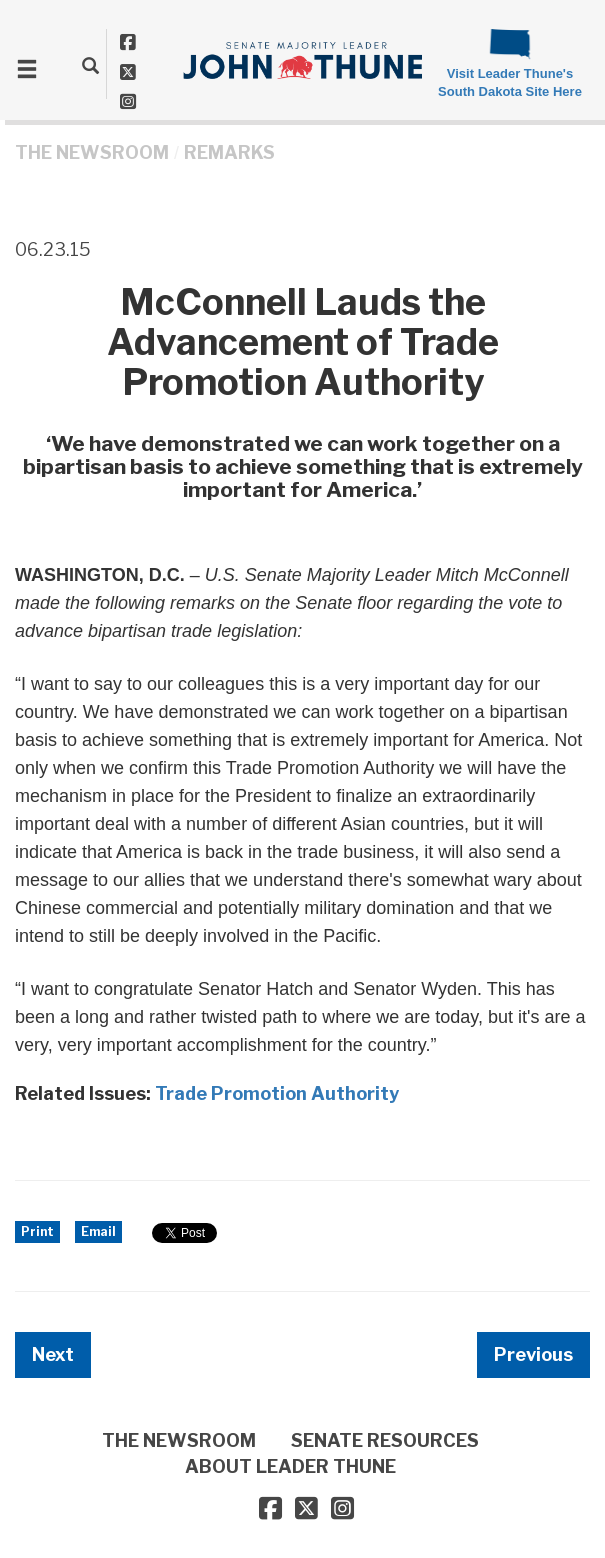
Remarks (229, 152)
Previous (533, 1354)
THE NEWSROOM (92, 152)
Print (37, 1231)
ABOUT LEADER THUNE (290, 1466)
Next (53, 1354)
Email (98, 1231)
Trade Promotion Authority (277, 1093)
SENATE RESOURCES (385, 1440)
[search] (90, 65)
